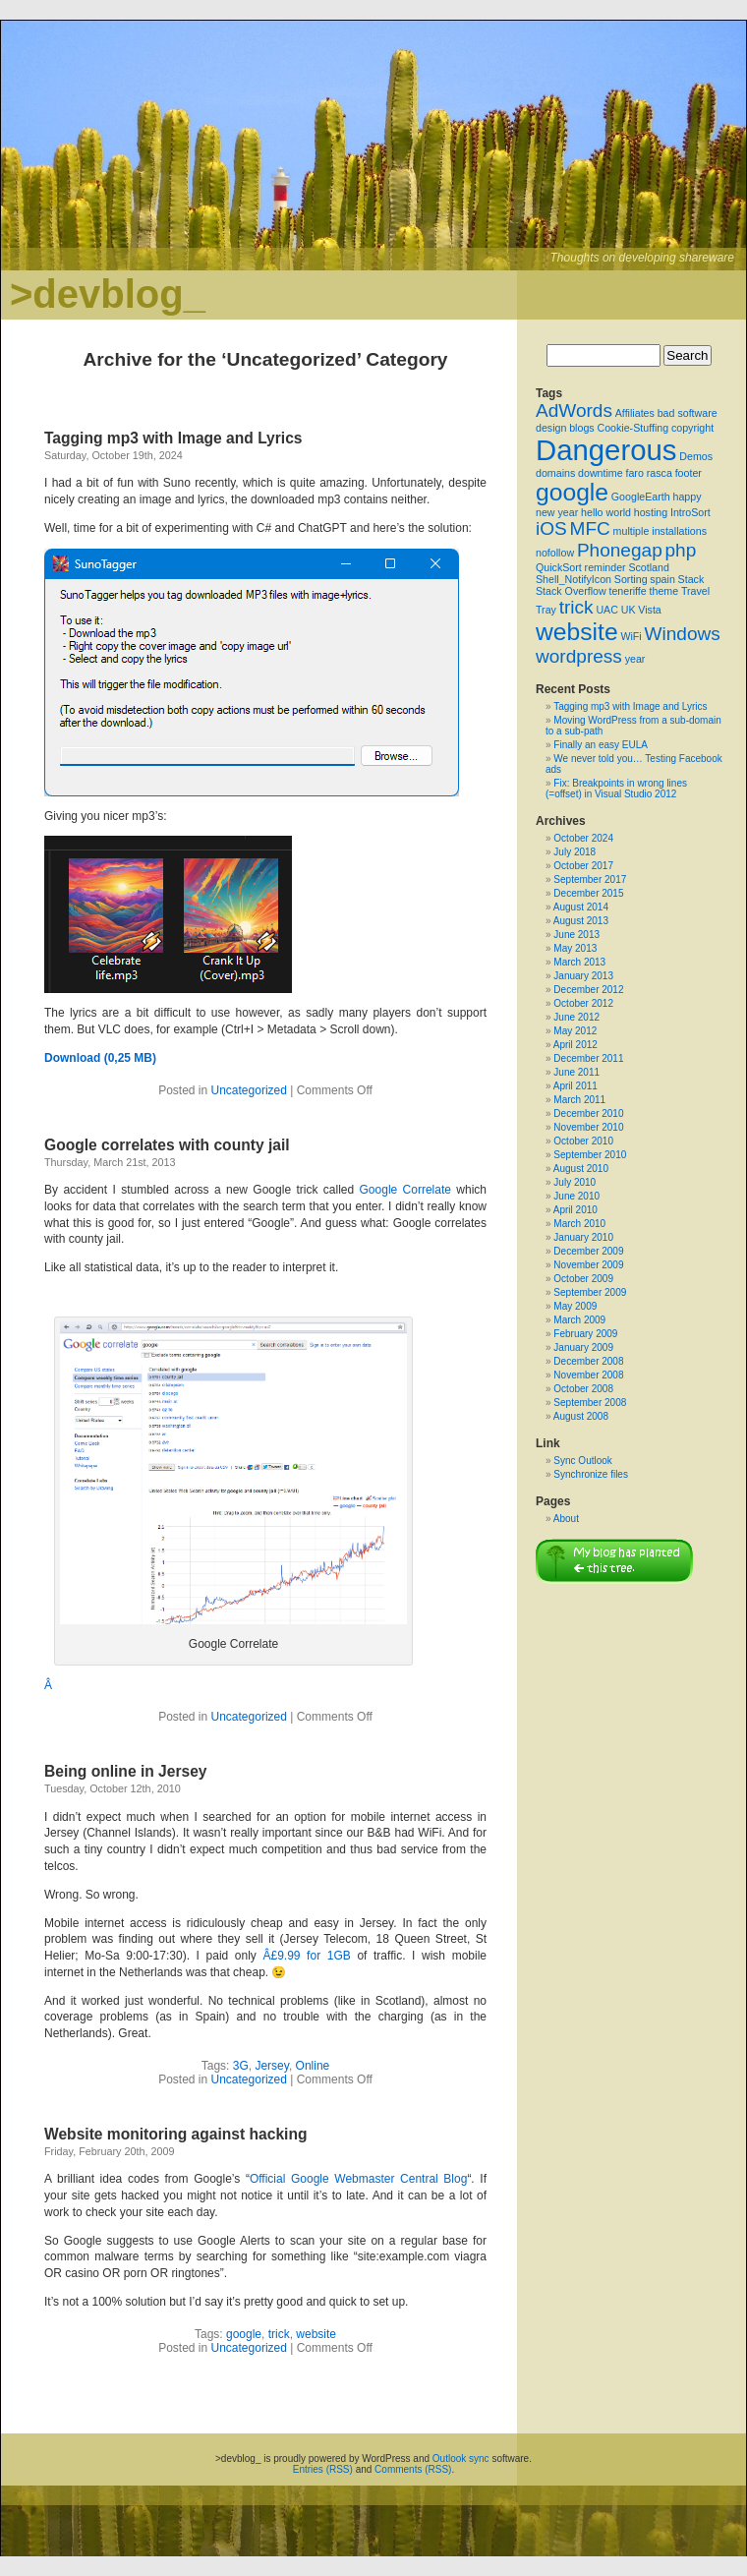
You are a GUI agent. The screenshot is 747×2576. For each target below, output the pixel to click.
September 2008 (589, 1402)
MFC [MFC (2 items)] (590, 528)
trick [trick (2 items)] (576, 607)
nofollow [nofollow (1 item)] (555, 552)
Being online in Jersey (125, 1771)
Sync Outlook (582, 1460)
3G (241, 2066)
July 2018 (574, 852)
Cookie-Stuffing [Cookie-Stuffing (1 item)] (632, 428)
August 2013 (580, 920)
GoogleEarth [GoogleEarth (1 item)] (640, 496)
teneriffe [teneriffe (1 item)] (627, 591)
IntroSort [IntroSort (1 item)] (690, 512)
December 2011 (588, 1058)
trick (279, 2334)
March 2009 (579, 1320)
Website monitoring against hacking (175, 2134)
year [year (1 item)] (635, 659)
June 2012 (576, 1017)
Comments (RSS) (412, 2469)
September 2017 (589, 879)
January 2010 (583, 1237)
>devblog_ (107, 294)
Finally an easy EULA (600, 744)
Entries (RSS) (323, 2469)
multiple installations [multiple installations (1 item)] (660, 531)
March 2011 (579, 1099)
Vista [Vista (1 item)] (649, 609)
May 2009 (575, 1306)
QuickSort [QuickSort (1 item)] (559, 567)
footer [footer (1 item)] (688, 473)
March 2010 (579, 1223)
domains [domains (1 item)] (555, 473)
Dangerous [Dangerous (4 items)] (606, 450)
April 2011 (575, 1086)
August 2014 (580, 907)
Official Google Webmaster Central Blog (358, 2179)
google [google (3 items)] (572, 492)
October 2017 (583, 865)
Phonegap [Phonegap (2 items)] (619, 550)
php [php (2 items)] (681, 550)
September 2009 (589, 1292)
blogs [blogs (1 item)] (581, 428)
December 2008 (588, 1361)
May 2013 (575, 948)
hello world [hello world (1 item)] (606, 512)
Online (313, 2066)
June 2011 (576, 1072)
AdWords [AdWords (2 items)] (574, 410)
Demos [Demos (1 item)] (696, 456)
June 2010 (576, 1196)
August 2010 (580, 1168)
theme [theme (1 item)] (664, 591)
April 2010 (575, 1209)
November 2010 (588, 1127)
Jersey (271, 2066)
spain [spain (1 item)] (662, 579)
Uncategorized (249, 1090)
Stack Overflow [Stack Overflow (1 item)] (571, 591)
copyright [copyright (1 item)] (692, 428)
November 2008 (588, 1375)
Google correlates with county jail (167, 1145)
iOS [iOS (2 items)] (551, 528)
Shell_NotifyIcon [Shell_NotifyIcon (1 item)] (573, 579)
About (566, 1518)
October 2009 (583, 1278)
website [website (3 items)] (577, 631)
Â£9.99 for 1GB (306, 1955)
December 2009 (588, 1251)
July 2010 (574, 1182)
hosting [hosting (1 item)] (650, 512)
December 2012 (588, 989)
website (316, 2334)
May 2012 (575, 1030)
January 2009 (583, 1347)
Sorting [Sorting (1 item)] (631, 579)
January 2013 (583, 975)
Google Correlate (405, 1190)
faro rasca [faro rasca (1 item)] (648, 473)
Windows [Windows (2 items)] (681, 633)
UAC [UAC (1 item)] (607, 609)
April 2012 (575, 1044)
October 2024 (583, 838)
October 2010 (583, 1141)
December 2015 (588, 893)
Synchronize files (590, 1474)
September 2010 (589, 1154)
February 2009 (585, 1333)
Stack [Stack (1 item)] (691, 579)
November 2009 (588, 1264)
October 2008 (583, 1388)
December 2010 (588, 1113)
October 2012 (583, 1003)
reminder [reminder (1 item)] (605, 567)
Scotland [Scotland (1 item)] (648, 567)
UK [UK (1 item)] (628, 609)
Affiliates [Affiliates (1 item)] (635, 413)
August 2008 (580, 1416)
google (243, 2334)
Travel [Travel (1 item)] (695, 591)
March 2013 (579, 962)
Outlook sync (460, 2458)
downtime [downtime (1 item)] (600, 473)
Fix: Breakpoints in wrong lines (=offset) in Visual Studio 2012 (616, 788)
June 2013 (576, 934)
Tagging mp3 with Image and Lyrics (173, 438)
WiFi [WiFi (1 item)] (630, 636)
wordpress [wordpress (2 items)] (579, 656)
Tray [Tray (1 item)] (546, 609)
